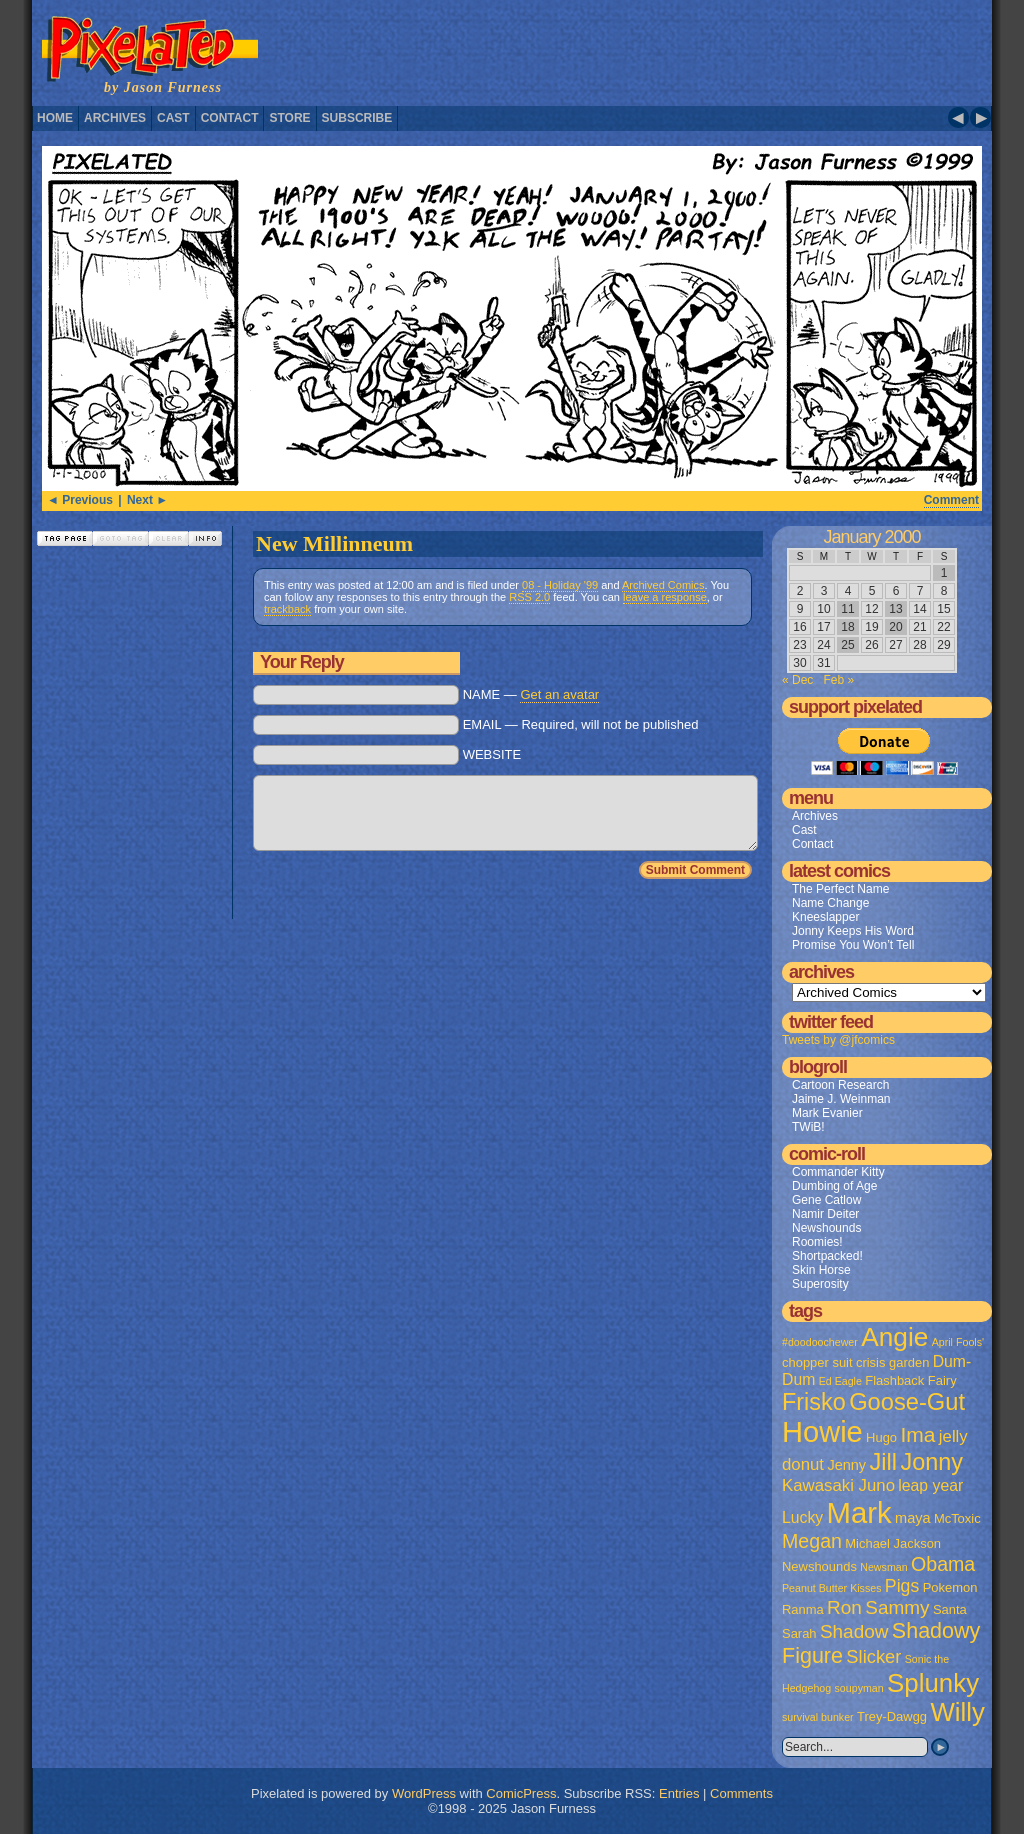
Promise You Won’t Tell (853, 945)
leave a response (665, 597)
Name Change (830, 903)
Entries (679, 1793)
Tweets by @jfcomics (838, 1040)
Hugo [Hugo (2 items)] (881, 1437)
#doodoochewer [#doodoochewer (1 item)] (820, 1342)
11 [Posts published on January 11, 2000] (847, 609)
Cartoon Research (840, 1085)
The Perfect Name (840, 889)
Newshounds (826, 1228)
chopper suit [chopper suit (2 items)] (817, 1362)
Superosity (820, 1284)
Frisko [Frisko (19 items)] (814, 1402)
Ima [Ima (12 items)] (917, 1434)
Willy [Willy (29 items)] (957, 1712)
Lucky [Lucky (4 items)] (802, 1517)
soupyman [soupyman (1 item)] (859, 1688)
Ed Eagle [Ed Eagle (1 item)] (840, 1381)
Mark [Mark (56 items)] (859, 1512)
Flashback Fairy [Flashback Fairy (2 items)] (910, 1380)
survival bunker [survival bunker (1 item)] (818, 1717)
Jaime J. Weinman (841, 1099)
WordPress (424, 1793)
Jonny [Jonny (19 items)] (931, 1462)
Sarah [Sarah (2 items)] (799, 1633)
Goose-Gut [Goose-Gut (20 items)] (907, 1402)
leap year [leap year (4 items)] (930, 1485)
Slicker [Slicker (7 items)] (873, 1656)
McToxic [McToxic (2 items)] (957, 1518)
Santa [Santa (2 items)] (950, 1609)
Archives (115, 118)
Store (289, 118)
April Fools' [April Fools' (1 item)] (958, 1342)
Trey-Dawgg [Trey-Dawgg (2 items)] (892, 1716)
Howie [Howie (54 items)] (822, 1432)
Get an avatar (559, 694)
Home (55, 118)
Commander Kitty (838, 1172)
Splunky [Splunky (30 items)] (933, 1683)
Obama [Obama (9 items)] (943, 1564)
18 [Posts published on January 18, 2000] (847, 627)
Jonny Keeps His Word (853, 931)
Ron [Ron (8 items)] (844, 1607)
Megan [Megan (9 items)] (812, 1541)
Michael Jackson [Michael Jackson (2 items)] (893, 1543)
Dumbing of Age (834, 1186)
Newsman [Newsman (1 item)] (883, 1567)
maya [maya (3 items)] (912, 1518)
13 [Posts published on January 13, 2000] (895, 609)
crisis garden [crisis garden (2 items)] (892, 1362)
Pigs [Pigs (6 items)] (902, 1586)
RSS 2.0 (529, 597)
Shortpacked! (827, 1256)
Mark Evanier (827, 1113)
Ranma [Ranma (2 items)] (803, 1609)
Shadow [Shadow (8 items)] (854, 1631)
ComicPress (521, 1793)
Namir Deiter (825, 1214)
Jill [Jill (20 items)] (883, 1462)
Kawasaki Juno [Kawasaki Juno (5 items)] (838, 1485)
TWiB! (808, 1127)
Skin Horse (821, 1270)
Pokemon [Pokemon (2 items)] (950, 1587)
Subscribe (357, 118)
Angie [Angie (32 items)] (894, 1337)
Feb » (838, 680)
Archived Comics (663, 585)
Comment (951, 500)
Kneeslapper (825, 917)
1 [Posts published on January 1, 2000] (944, 573)
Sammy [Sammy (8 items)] (897, 1607)
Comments (741, 1793)
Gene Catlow (826, 1200)
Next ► (147, 500)
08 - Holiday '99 (560, 585)
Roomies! (817, 1242)
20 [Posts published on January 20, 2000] (895, 627)
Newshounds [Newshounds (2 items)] (819, 1566)
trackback (287, 609)
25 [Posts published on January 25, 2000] (847, 645)
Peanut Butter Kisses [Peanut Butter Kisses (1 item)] (832, 1588)
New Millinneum (334, 543)
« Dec (797, 680)
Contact (230, 118)
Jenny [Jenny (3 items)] (846, 1465)
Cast (173, 118)
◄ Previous (80, 500)
